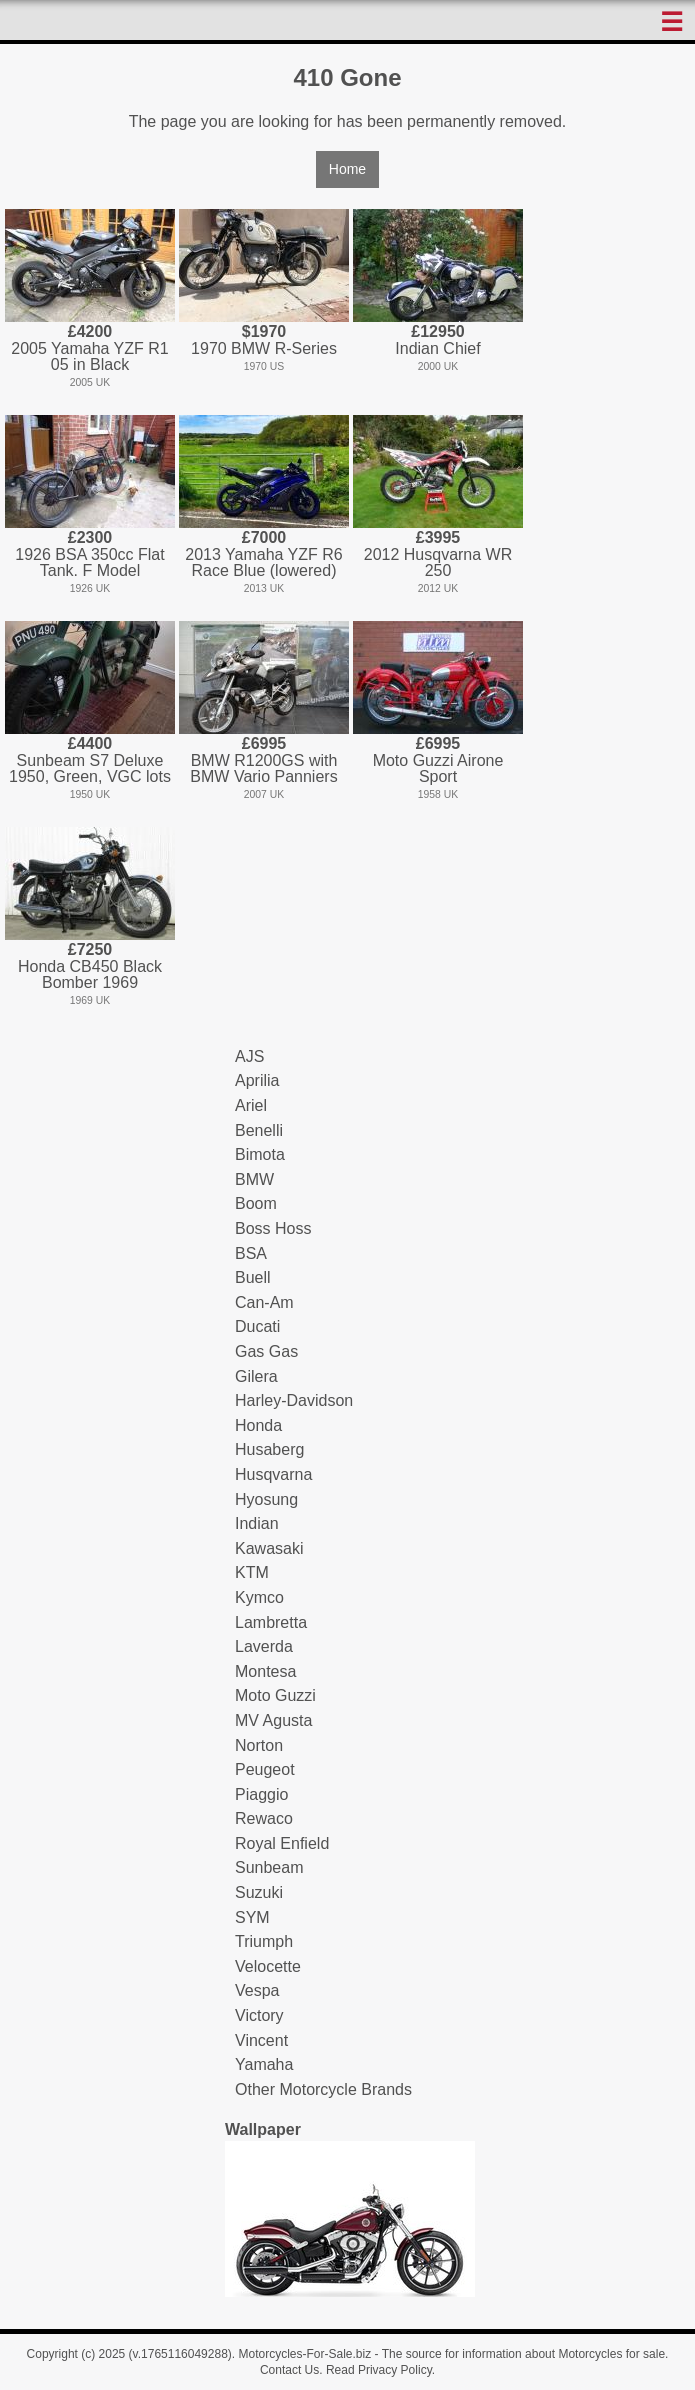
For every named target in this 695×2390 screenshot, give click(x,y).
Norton (259, 1745)
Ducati (257, 1326)
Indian (257, 1523)
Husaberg (269, 1449)
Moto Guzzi (275, 1695)
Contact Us (289, 2370)
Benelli (259, 1130)
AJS (249, 1056)
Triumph (264, 1941)
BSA (251, 1253)
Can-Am (264, 1302)
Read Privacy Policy (379, 2370)
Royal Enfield (282, 1843)
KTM (252, 1572)
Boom (256, 1203)
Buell (253, 1277)
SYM (252, 1917)
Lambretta (271, 1622)
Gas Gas (266, 1351)
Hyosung (266, 1499)
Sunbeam (269, 1867)
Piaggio (261, 1794)
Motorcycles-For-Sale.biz (304, 2354)
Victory (259, 2015)
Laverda (264, 1646)
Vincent (261, 2040)
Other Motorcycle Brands (323, 2089)
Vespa (257, 1990)
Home (347, 169)
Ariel (251, 1105)
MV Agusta (273, 1720)
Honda (258, 1425)
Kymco (259, 1597)
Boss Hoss (273, 1228)
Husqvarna (273, 1474)
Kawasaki (269, 1548)
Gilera (256, 1376)
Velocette (268, 1966)
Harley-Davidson (294, 1400)
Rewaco (264, 1818)
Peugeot (265, 1769)
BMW (254, 1179)
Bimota (260, 1154)
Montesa (265, 1671)
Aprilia (257, 1080)
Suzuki (259, 1892)
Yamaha (264, 2064)
